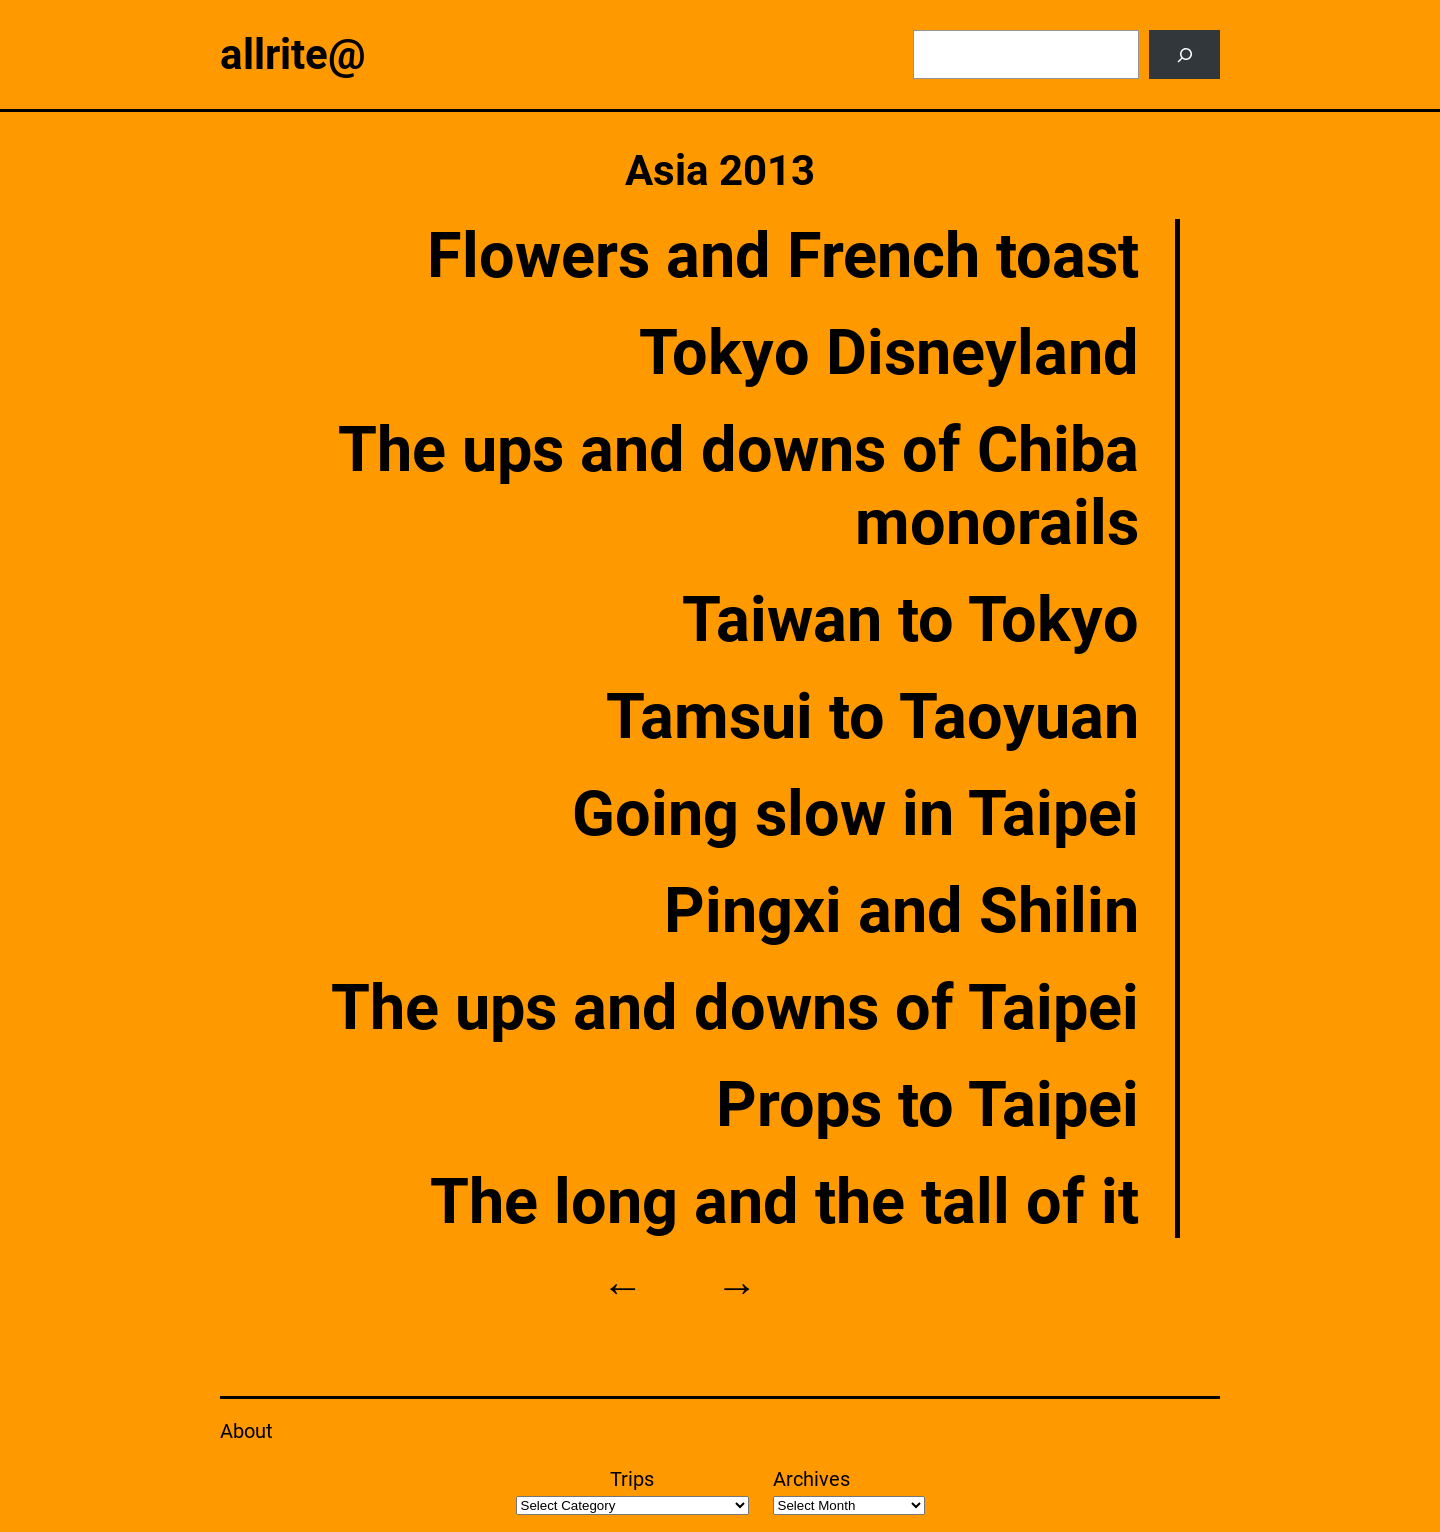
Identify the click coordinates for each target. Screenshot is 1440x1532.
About (246, 1431)
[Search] (1184, 54)
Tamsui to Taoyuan (872, 716)
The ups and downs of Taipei (735, 1007)
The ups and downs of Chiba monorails (738, 486)
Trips (632, 1479)
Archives (811, 1479)
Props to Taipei (927, 1104)
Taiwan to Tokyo (910, 619)
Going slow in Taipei (855, 813)
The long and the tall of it (784, 1201)
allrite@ (293, 54)
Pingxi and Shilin (901, 910)
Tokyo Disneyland (889, 352)
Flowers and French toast (783, 255)
